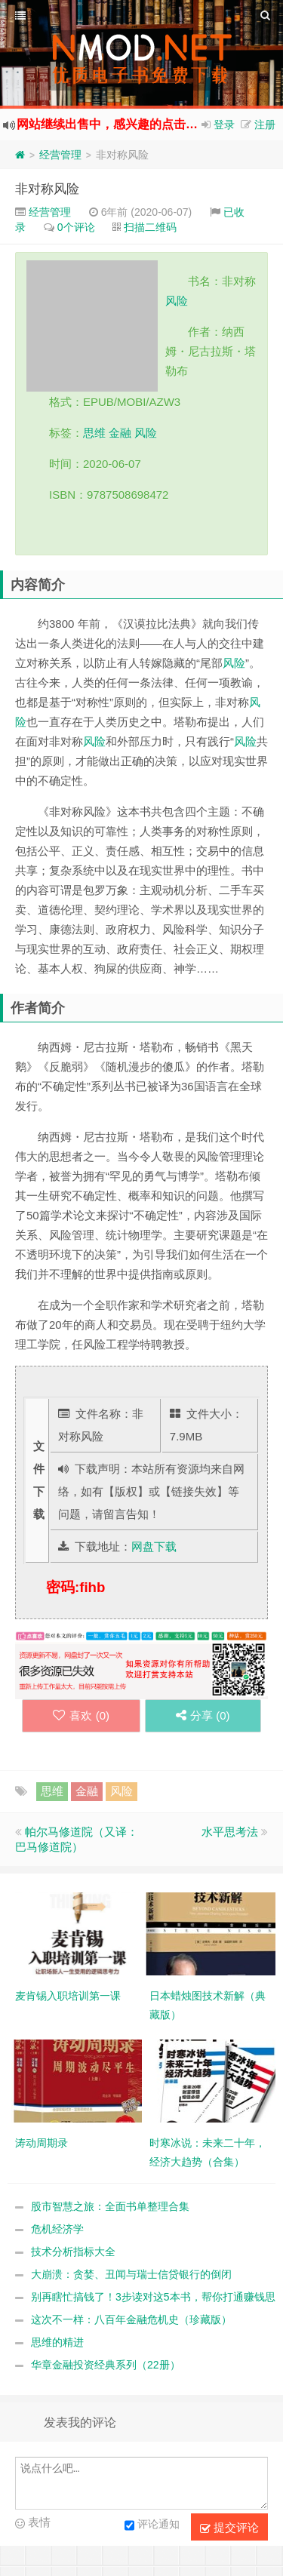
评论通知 (152, 2525)
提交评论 (229, 2528)
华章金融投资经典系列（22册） (105, 2365)
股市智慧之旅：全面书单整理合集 (110, 2206)
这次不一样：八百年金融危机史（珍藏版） (131, 2319)
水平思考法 (229, 1831)
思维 (94, 432)
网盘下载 (154, 1546)
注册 (264, 124)
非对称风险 (47, 189)
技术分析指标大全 (73, 2252)
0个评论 (76, 227)
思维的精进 (57, 2342)
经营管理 (60, 155)
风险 (176, 300)
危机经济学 (57, 2229)
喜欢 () (81, 1715)
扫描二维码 (150, 227)
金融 (120, 432)
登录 (224, 124)
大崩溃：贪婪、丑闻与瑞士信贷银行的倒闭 (131, 2274)
